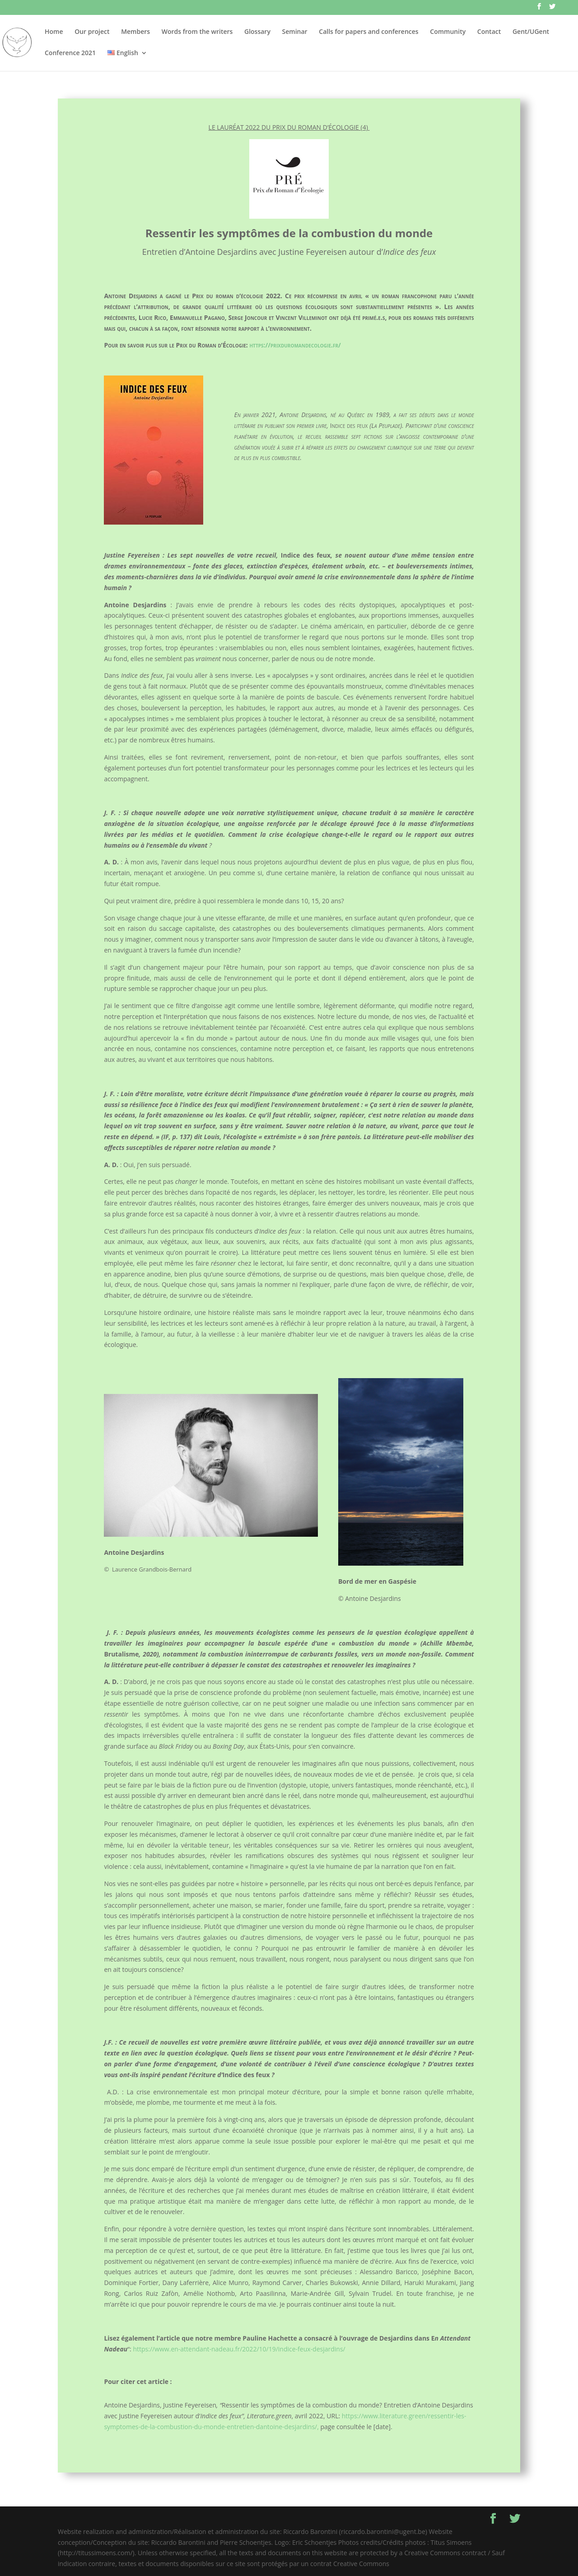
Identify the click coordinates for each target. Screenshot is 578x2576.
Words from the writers (197, 32)
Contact (489, 32)
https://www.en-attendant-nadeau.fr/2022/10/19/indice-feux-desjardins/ (239, 2349)
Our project (92, 32)
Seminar (295, 32)
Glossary (257, 32)
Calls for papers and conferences (368, 32)
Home (54, 32)
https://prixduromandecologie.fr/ (294, 345)
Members (135, 32)
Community (448, 32)
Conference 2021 (70, 53)
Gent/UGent (531, 32)
